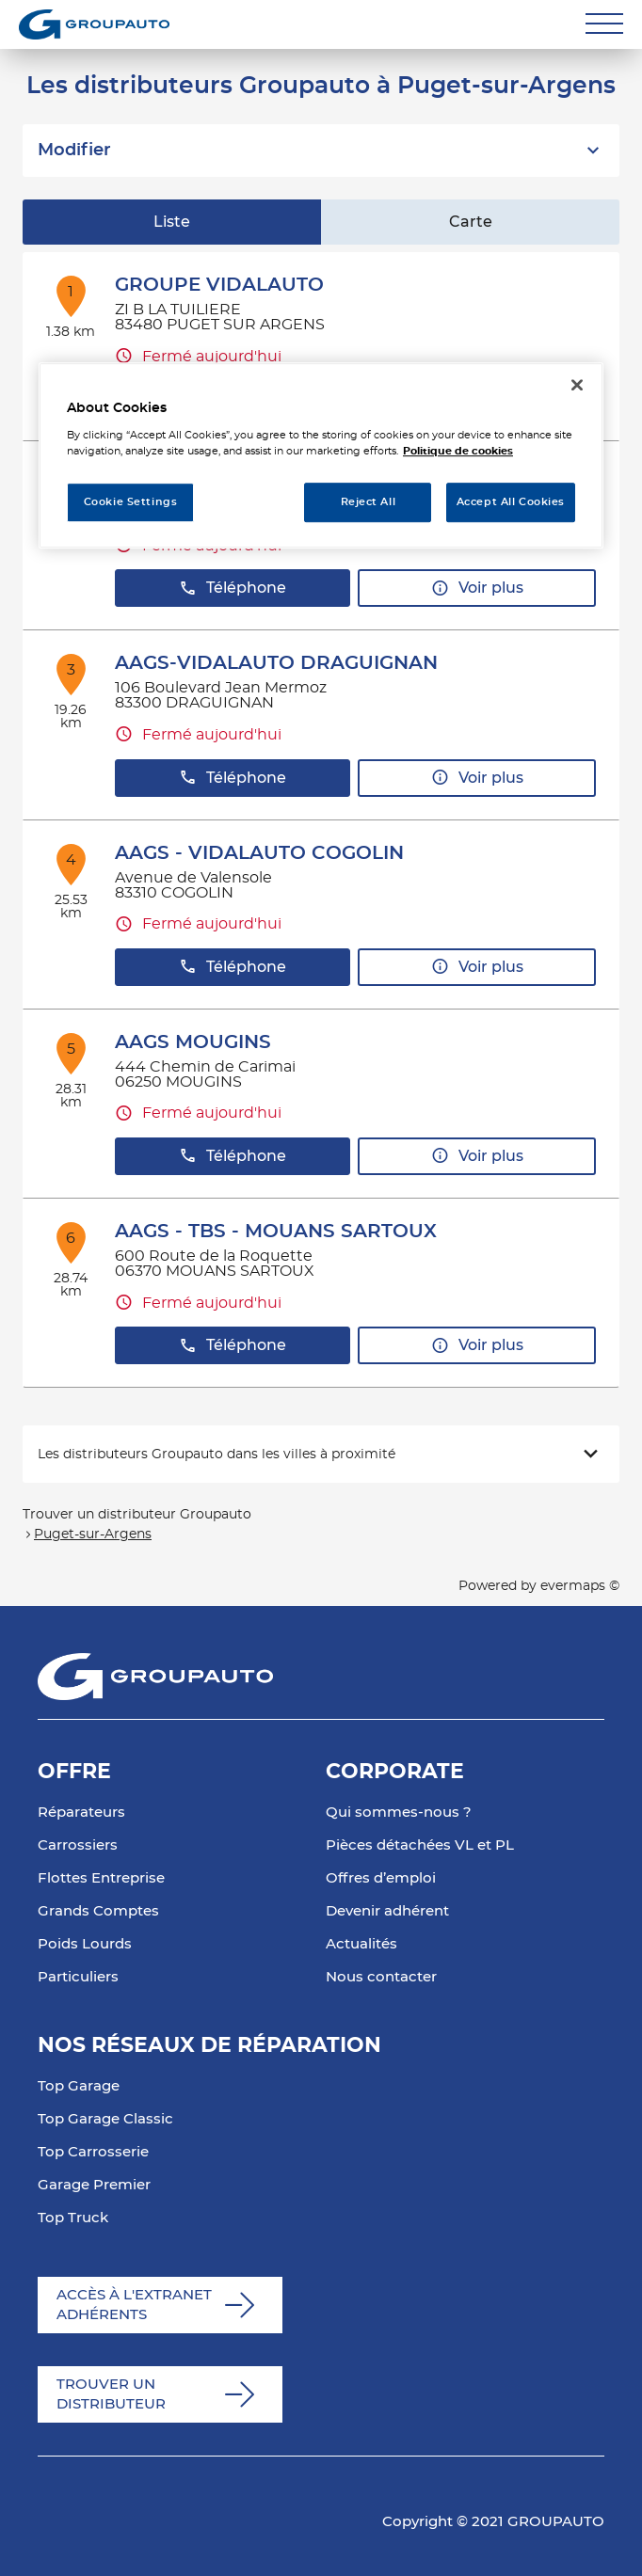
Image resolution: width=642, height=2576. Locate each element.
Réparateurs (81, 1812)
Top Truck (73, 2218)
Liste (171, 222)
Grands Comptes (98, 1911)
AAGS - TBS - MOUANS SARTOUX (276, 1231)
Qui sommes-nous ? (399, 1812)
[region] (321, 455)
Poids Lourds (85, 1944)
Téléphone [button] (232, 588)
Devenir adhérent (387, 1911)
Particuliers (78, 1977)
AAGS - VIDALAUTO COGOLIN (259, 853)
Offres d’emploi (381, 1878)
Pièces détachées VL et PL (420, 1845)
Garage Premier (94, 2185)
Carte (470, 222)
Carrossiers (78, 1845)
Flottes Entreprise (101, 1878)
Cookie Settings (131, 503)
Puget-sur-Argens (93, 1534)
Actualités (361, 1944)
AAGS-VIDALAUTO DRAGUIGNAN (276, 663)
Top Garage (79, 2086)
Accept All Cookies (511, 503)
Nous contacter (381, 1977)
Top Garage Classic (105, 2119)
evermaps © (579, 1586)
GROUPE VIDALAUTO (219, 285)
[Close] (577, 384)
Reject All (368, 503)
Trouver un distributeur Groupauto (137, 1514)
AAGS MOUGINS (193, 1042)
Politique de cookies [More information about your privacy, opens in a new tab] (458, 452)
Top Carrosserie (93, 2152)
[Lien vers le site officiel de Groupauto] (94, 24)
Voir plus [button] (477, 588)
